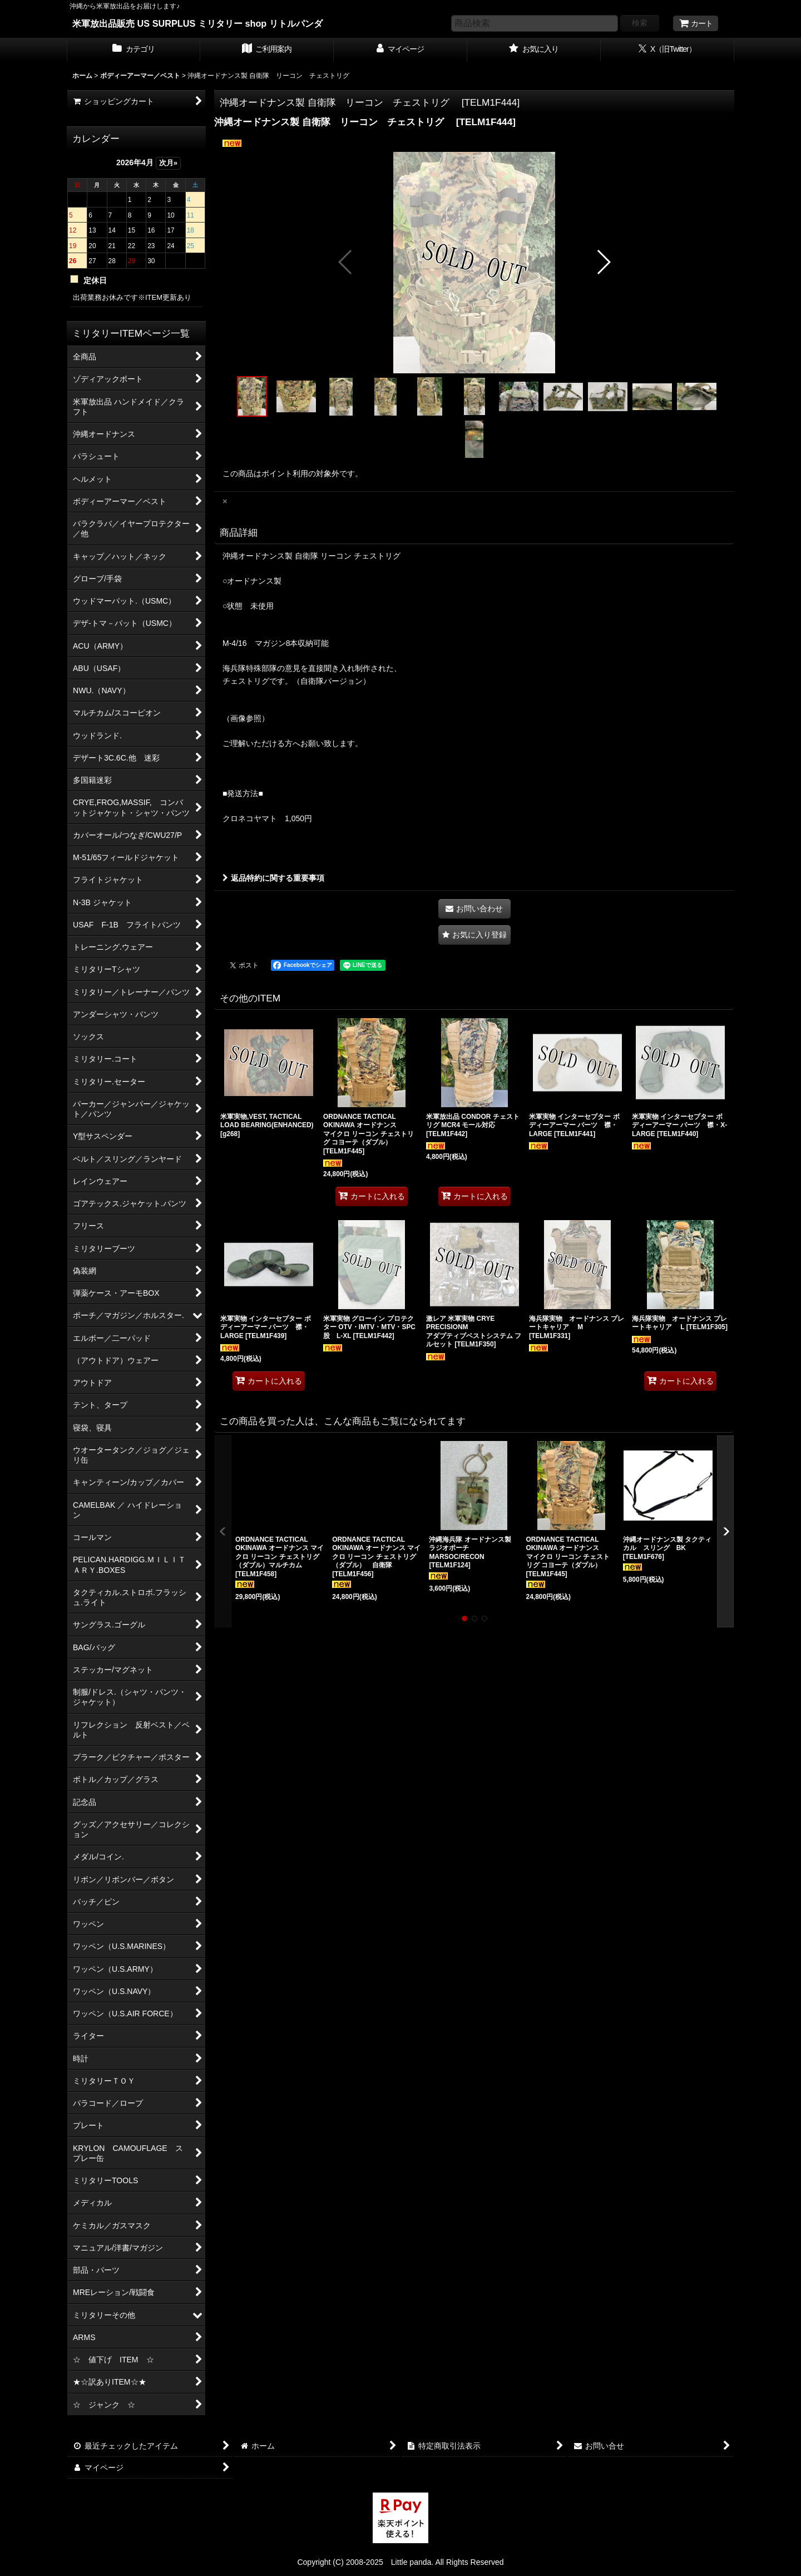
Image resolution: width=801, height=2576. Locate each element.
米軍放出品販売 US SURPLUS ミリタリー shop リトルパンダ (197, 23)
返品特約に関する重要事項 (273, 878)
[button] (346, 262)
